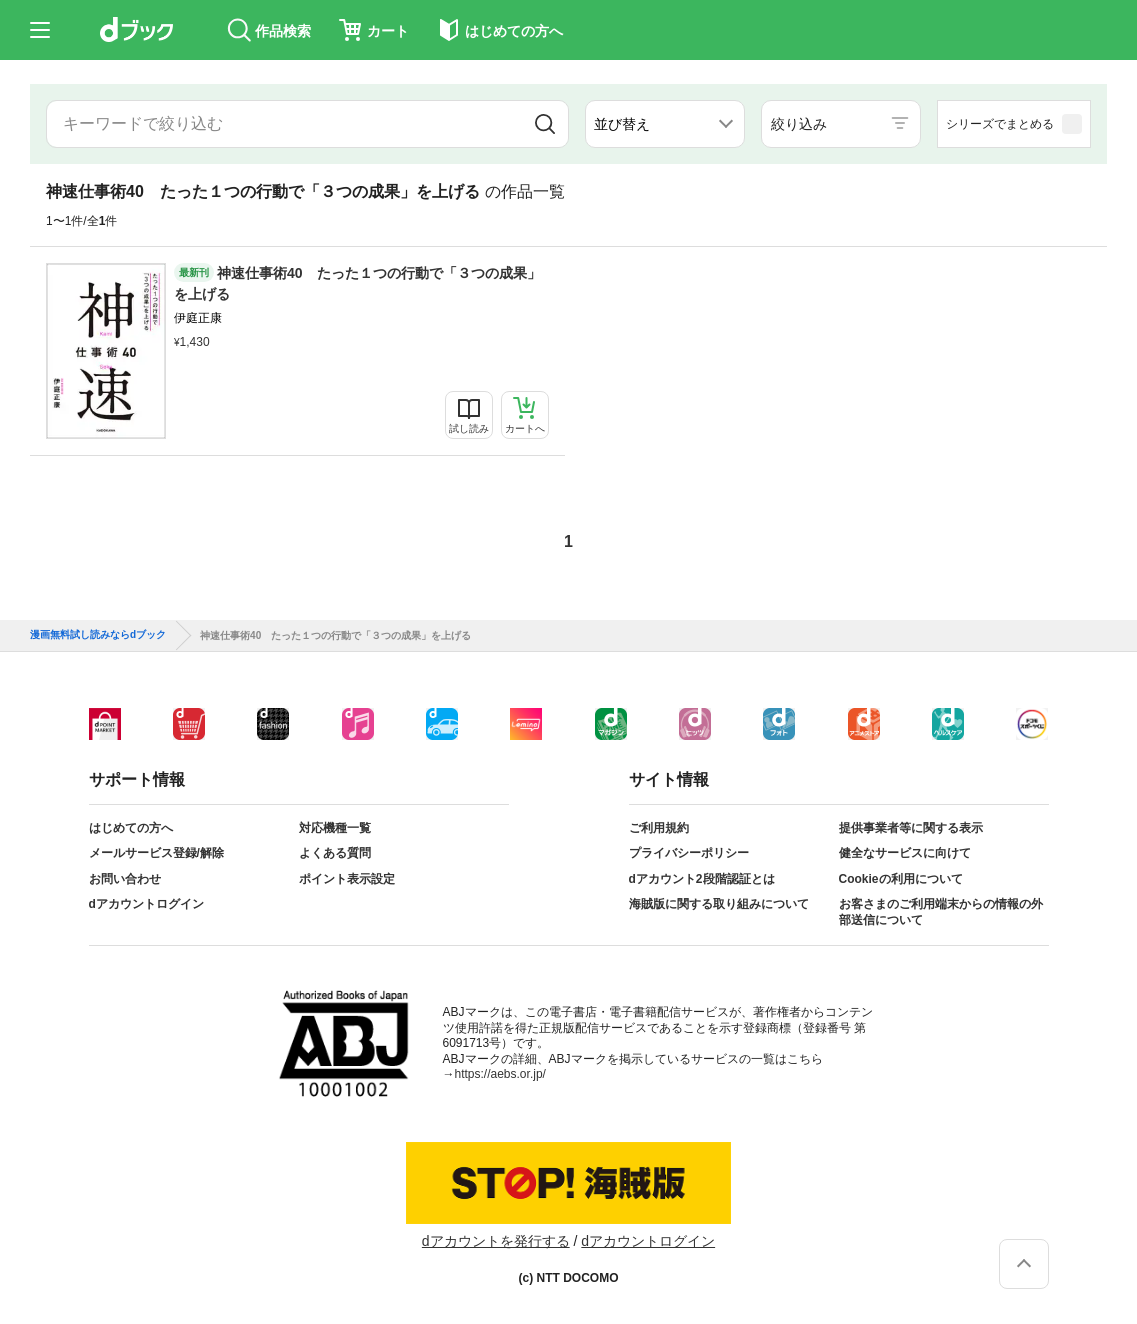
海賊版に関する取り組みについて (719, 904)
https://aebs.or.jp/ (500, 1074)
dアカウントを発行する (496, 1241)
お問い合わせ (125, 879)
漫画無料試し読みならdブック (98, 635)
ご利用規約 (659, 828)
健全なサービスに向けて (905, 853)
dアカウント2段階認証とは (702, 879)
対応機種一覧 (335, 828)
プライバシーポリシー (689, 853)
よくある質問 (335, 853)
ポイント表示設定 (347, 879)
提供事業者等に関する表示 (911, 828)
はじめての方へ (131, 828)
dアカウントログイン (146, 904)
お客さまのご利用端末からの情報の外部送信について (941, 912)
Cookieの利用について (901, 879)
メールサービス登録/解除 (156, 853)
